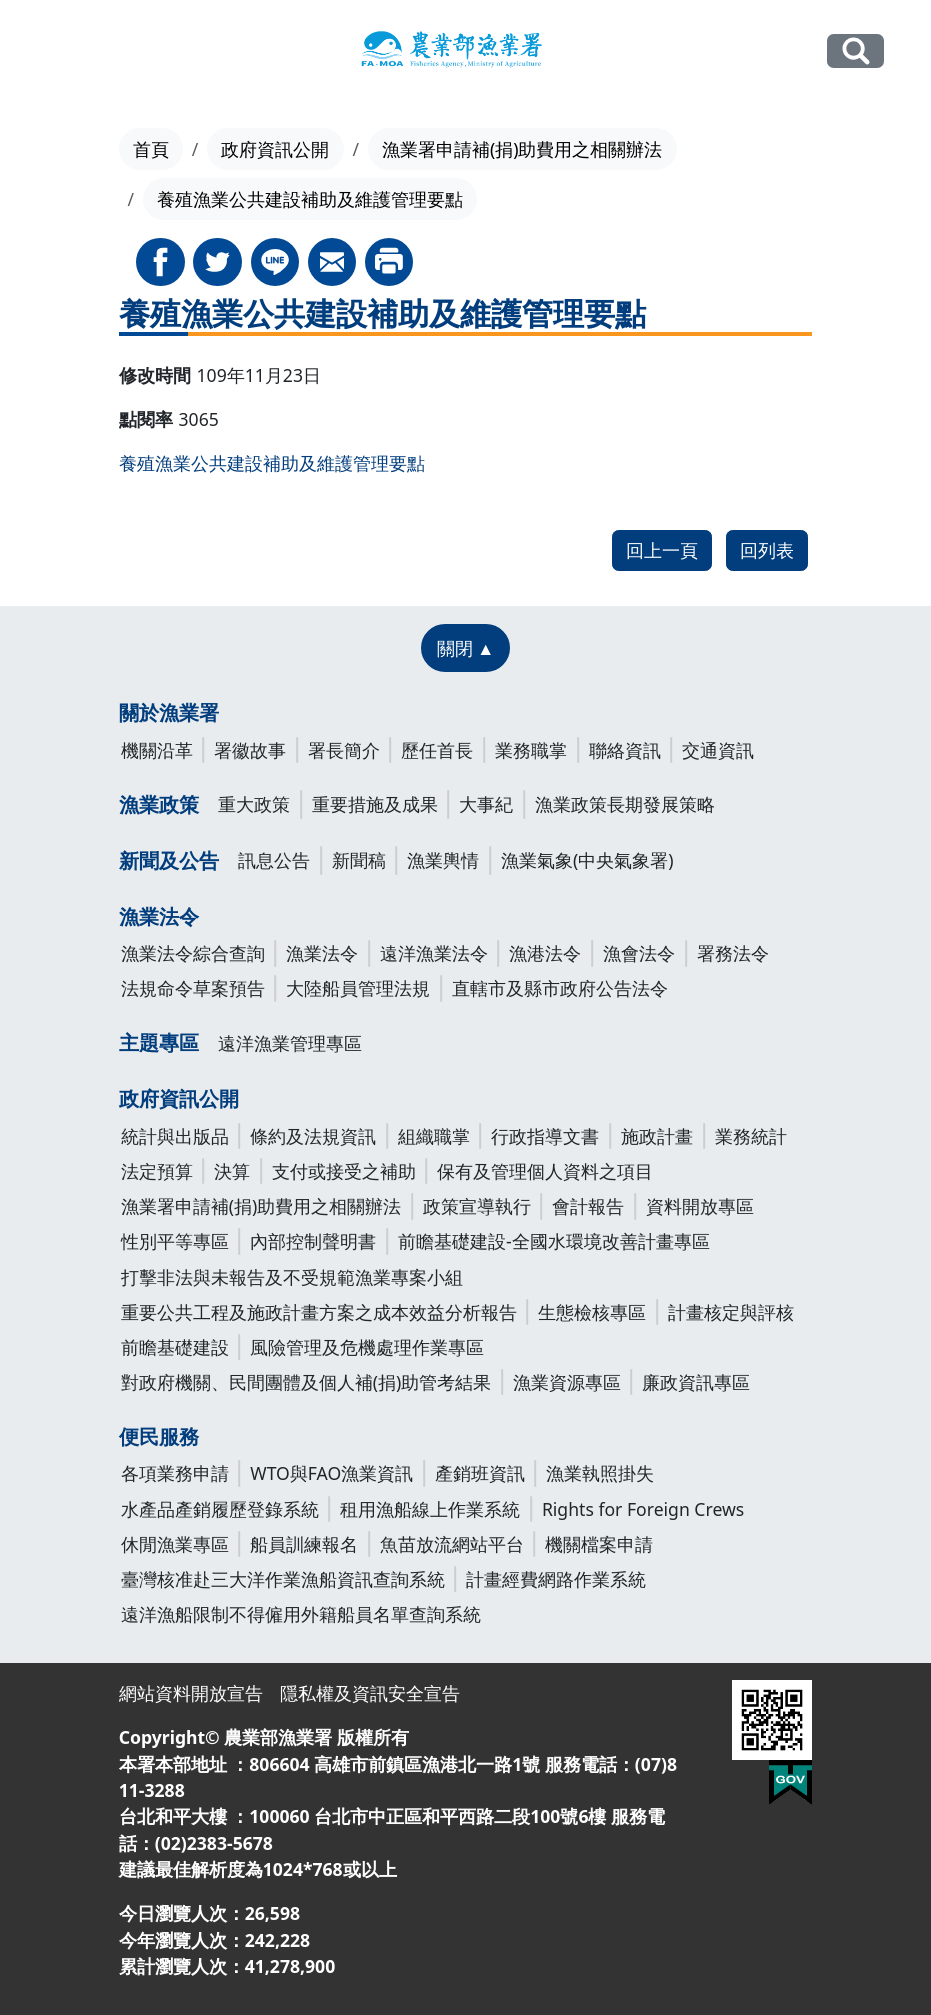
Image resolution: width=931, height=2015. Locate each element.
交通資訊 (718, 750)
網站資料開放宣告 (191, 1693)
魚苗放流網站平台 (452, 1544)
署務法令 (733, 953)
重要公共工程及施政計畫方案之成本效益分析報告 (319, 1312)
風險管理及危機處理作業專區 (367, 1347)
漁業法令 (159, 916)
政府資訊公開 (275, 149)
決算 (232, 1171)
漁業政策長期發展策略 (625, 804)
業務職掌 (531, 750)
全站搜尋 (855, 51)
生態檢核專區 (592, 1312)
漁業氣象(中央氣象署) (587, 860)
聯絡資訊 (625, 750)
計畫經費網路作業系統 (556, 1579)
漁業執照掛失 (600, 1473)
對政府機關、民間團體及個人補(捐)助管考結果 (306, 1382)
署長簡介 (344, 750)
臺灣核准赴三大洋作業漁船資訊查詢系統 (283, 1579)
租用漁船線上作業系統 (430, 1509)
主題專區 (159, 1042)
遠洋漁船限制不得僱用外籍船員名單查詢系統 (301, 1614)
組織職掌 (434, 1136)
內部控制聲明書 (313, 1241)
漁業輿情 (443, 860)
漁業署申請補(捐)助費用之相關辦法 (522, 149)
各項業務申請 (175, 1473)
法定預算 (157, 1171)
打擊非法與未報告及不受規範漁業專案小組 (292, 1277)
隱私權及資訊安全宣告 (370, 1693)
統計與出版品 (175, 1136)
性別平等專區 (175, 1241)
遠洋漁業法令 (434, 953)
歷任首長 (437, 750)
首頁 (151, 149)
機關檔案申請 (599, 1544)
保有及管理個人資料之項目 (545, 1171)
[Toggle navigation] (60, 52)
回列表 (767, 550)
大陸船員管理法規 (358, 988)
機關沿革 (157, 750)
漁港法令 (545, 953)
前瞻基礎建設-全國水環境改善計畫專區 (554, 1241)
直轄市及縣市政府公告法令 (560, 988)
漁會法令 (639, 953)
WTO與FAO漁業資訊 (331, 1473)
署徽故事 (250, 750)
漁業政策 (159, 804)
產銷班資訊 (480, 1473)
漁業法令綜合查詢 (193, 953)
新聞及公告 (169, 860)
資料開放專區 (700, 1206)
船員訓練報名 (304, 1544)
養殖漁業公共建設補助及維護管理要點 (272, 463)
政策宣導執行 (477, 1206)
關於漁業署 (169, 712)
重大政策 (254, 804)
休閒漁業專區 (175, 1544)
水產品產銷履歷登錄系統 (220, 1509)
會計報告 (588, 1206)
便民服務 (159, 1436)
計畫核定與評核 (731, 1312)
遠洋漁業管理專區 (290, 1043)
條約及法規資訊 (313, 1136)
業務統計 (751, 1136)
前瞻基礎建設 (175, 1347)
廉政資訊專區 (696, 1382)
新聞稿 (359, 860)
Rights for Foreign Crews (643, 1509)
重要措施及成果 (375, 804)
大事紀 (486, 804)
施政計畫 (657, 1136)
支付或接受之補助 (344, 1171)
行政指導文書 (545, 1136)
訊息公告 (274, 860)
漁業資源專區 (567, 1382)
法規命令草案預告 (193, 988)
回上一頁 (662, 550)
